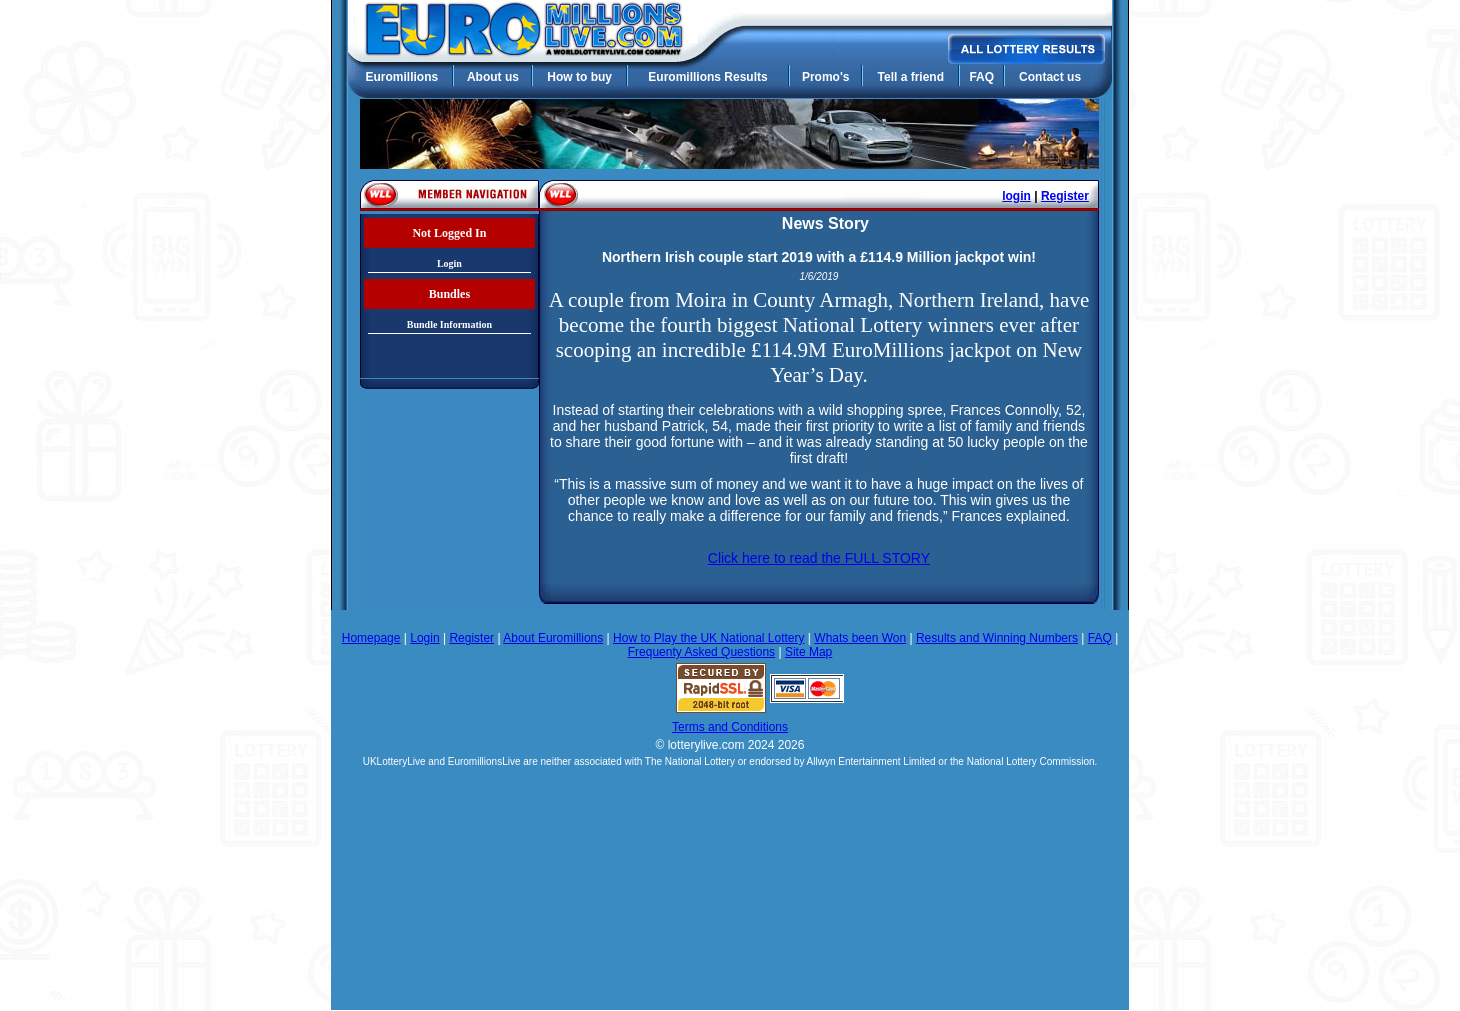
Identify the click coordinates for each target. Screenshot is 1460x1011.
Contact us (1050, 77)
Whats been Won (860, 638)
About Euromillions (553, 638)
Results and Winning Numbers (997, 638)
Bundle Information (449, 324)
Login (449, 263)
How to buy (579, 77)
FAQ (981, 77)
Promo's (826, 77)
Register (1065, 196)
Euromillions (401, 77)
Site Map (808, 652)
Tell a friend (911, 77)
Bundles (449, 294)
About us (493, 77)
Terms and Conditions (730, 727)
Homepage (371, 638)
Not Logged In (449, 233)
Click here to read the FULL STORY (819, 558)
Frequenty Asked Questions (701, 652)
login (1016, 196)
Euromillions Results (707, 77)
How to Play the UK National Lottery (708, 638)
